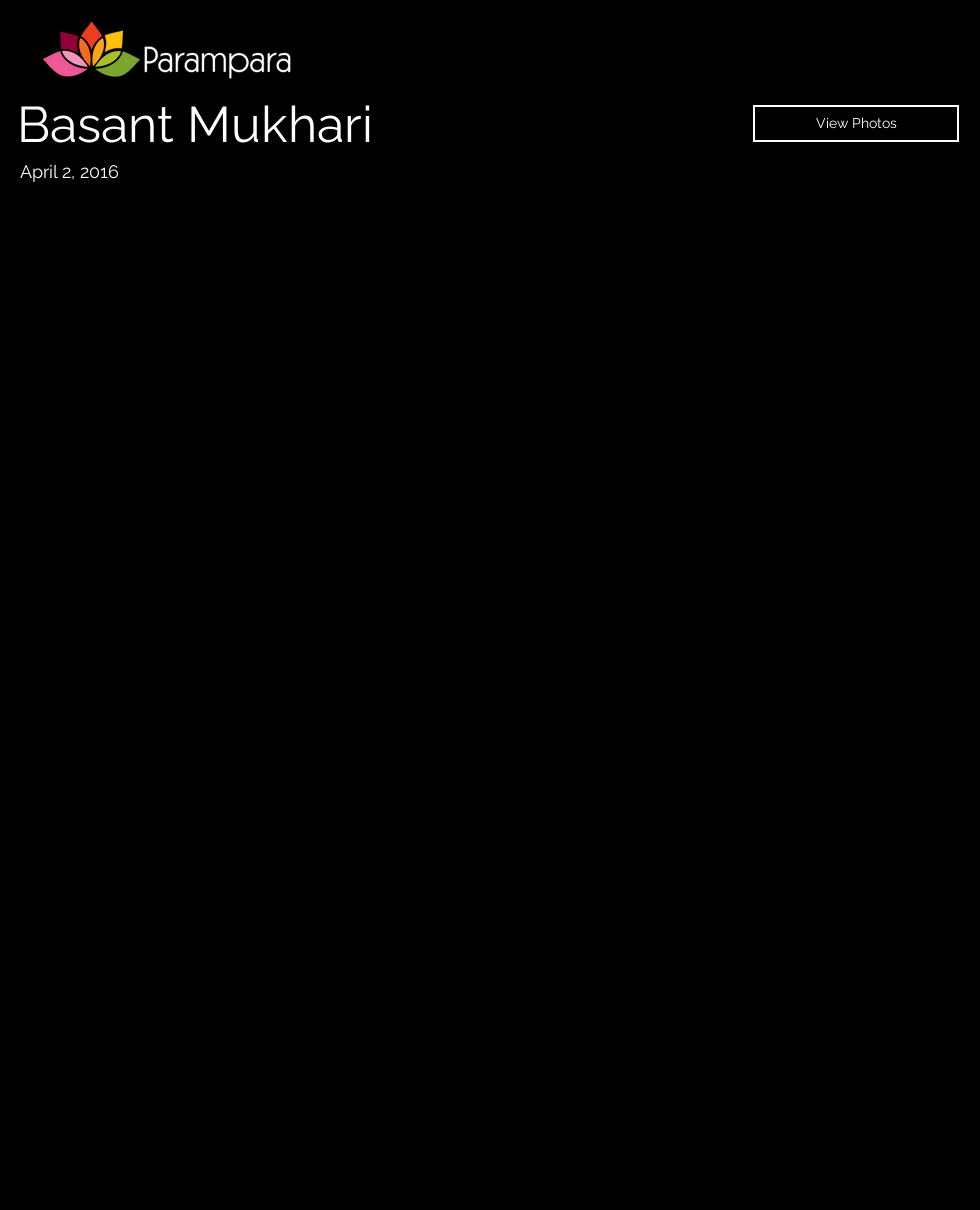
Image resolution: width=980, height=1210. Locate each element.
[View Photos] (856, 123)
